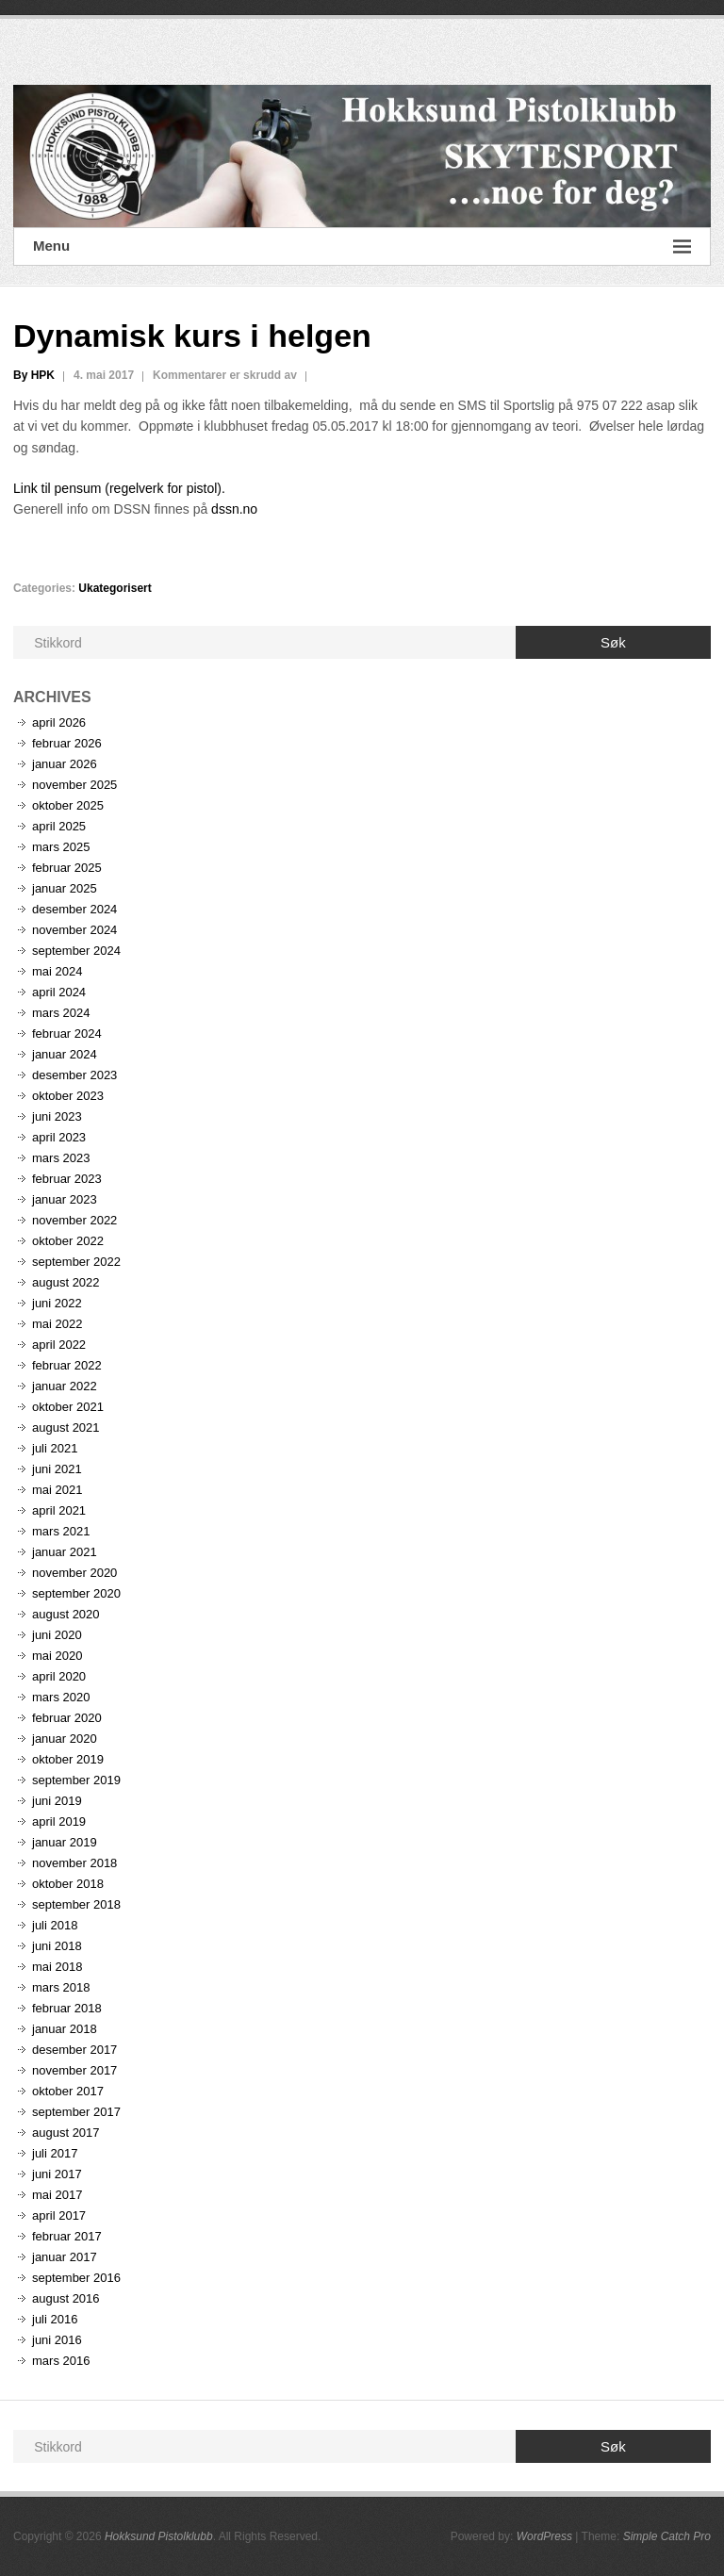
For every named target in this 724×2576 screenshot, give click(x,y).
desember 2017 (74, 2050)
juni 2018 (57, 1946)
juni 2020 (57, 1635)
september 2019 (76, 1780)
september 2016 (76, 2278)
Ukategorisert (114, 588)
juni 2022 (57, 1303)
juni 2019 (57, 1801)
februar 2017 (67, 2236)
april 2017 (59, 2215)
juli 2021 (54, 1448)
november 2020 (74, 1573)
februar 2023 (67, 1179)
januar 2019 (64, 1842)
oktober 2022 (68, 1241)
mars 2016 (61, 2361)
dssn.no (234, 509)
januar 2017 (64, 2257)
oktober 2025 (68, 805)
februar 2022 (67, 1365)
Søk (613, 642)
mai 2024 (57, 971)
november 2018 (74, 1863)
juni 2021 (57, 1469)
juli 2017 (54, 2153)
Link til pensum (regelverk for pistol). (119, 488)
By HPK (34, 375)
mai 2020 (57, 1656)
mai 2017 (57, 2195)
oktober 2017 (68, 2091)
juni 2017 (57, 2174)
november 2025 (74, 785)
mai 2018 (57, 1967)
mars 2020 (61, 1697)
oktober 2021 (68, 1407)
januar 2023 (64, 1199)
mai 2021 (57, 1490)
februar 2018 (67, 2008)
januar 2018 (64, 2029)
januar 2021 (64, 1552)
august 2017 (66, 2132)
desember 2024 (74, 909)
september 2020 (76, 1593)
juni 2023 (57, 1116)
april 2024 (59, 992)
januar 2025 (64, 888)
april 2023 (59, 1137)
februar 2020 (67, 1718)
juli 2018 (54, 1925)
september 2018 (76, 1904)
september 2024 (76, 950)
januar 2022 (64, 1386)
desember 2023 (74, 1075)
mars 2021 (61, 1531)
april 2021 (59, 1510)
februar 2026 (67, 743)
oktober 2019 (68, 1759)
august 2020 (66, 1614)
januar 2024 (64, 1054)
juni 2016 (57, 2340)
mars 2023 (61, 1158)
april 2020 (59, 1676)
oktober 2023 (68, 1096)
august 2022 (66, 1282)
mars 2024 (61, 1013)
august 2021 (66, 1427)
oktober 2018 (68, 1884)
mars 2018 (61, 1987)
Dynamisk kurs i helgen (192, 335)
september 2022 (76, 1262)
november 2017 (74, 2070)
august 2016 (66, 2298)
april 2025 (59, 826)
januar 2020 (64, 1738)
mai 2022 (57, 1324)
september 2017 (76, 2112)
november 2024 (74, 930)
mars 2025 (61, 847)
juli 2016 (54, 2319)
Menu (362, 246)
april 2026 (59, 722)
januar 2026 (64, 764)
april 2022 (59, 1344)
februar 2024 (67, 1033)
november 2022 (74, 1220)
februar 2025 (67, 868)
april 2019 (59, 1821)
